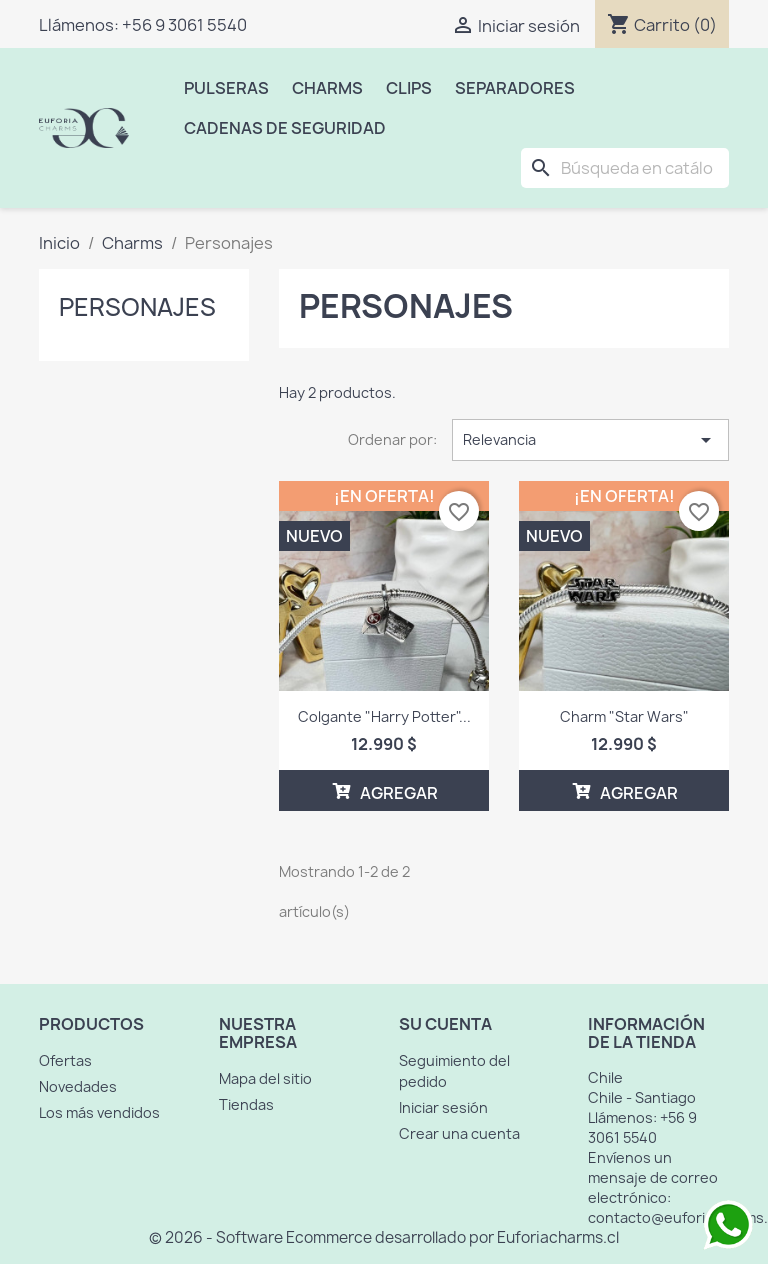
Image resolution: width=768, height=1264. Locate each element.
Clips (409, 88)
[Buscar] (625, 168)
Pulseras (226, 88)
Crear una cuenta (459, 1133)
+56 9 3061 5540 (184, 25)
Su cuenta (445, 1024)
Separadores (515, 88)
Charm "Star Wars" (624, 716)
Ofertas (65, 1060)
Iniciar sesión (443, 1107)
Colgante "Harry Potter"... (384, 716)
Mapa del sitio (265, 1078)
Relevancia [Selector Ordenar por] (590, 440)
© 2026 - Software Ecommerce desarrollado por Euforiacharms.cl (384, 1237)
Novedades (78, 1086)
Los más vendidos (99, 1112)
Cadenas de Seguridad (285, 128)
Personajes (137, 307)
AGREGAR (384, 791)
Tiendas (246, 1104)
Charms (327, 88)
